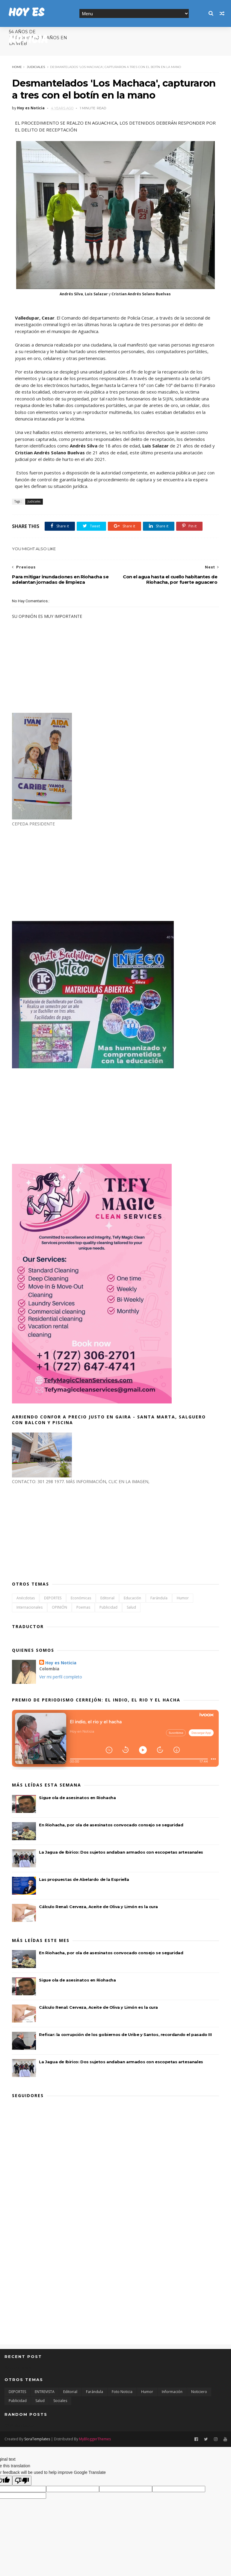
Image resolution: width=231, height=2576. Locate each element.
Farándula (158, 1598)
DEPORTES (52, 1598)
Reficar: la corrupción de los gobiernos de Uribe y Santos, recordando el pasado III (125, 2034)
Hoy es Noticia (60, 1663)
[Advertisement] (57, 873)
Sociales (60, 2400)
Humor (183, 1598)
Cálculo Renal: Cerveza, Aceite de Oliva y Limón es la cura (98, 1906)
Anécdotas (25, 1598)
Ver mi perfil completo (60, 1677)
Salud (131, 1607)
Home (17, 67)
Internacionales (29, 1607)
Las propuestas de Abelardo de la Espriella (84, 1879)
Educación (132, 1598)
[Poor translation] (21, 2481)
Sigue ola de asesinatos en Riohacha (77, 1797)
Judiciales (36, 67)
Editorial (107, 1598)
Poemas (83, 1607)
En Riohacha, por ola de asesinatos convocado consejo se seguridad (111, 1824)
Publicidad (108, 1607)
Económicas (81, 1598)
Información (172, 2391)
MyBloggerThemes (95, 2439)
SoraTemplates (37, 2439)
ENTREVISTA (45, 2391)
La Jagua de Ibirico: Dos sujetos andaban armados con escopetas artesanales (121, 1852)
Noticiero (199, 2391)
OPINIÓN (59, 1607)
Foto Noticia (122, 2391)
